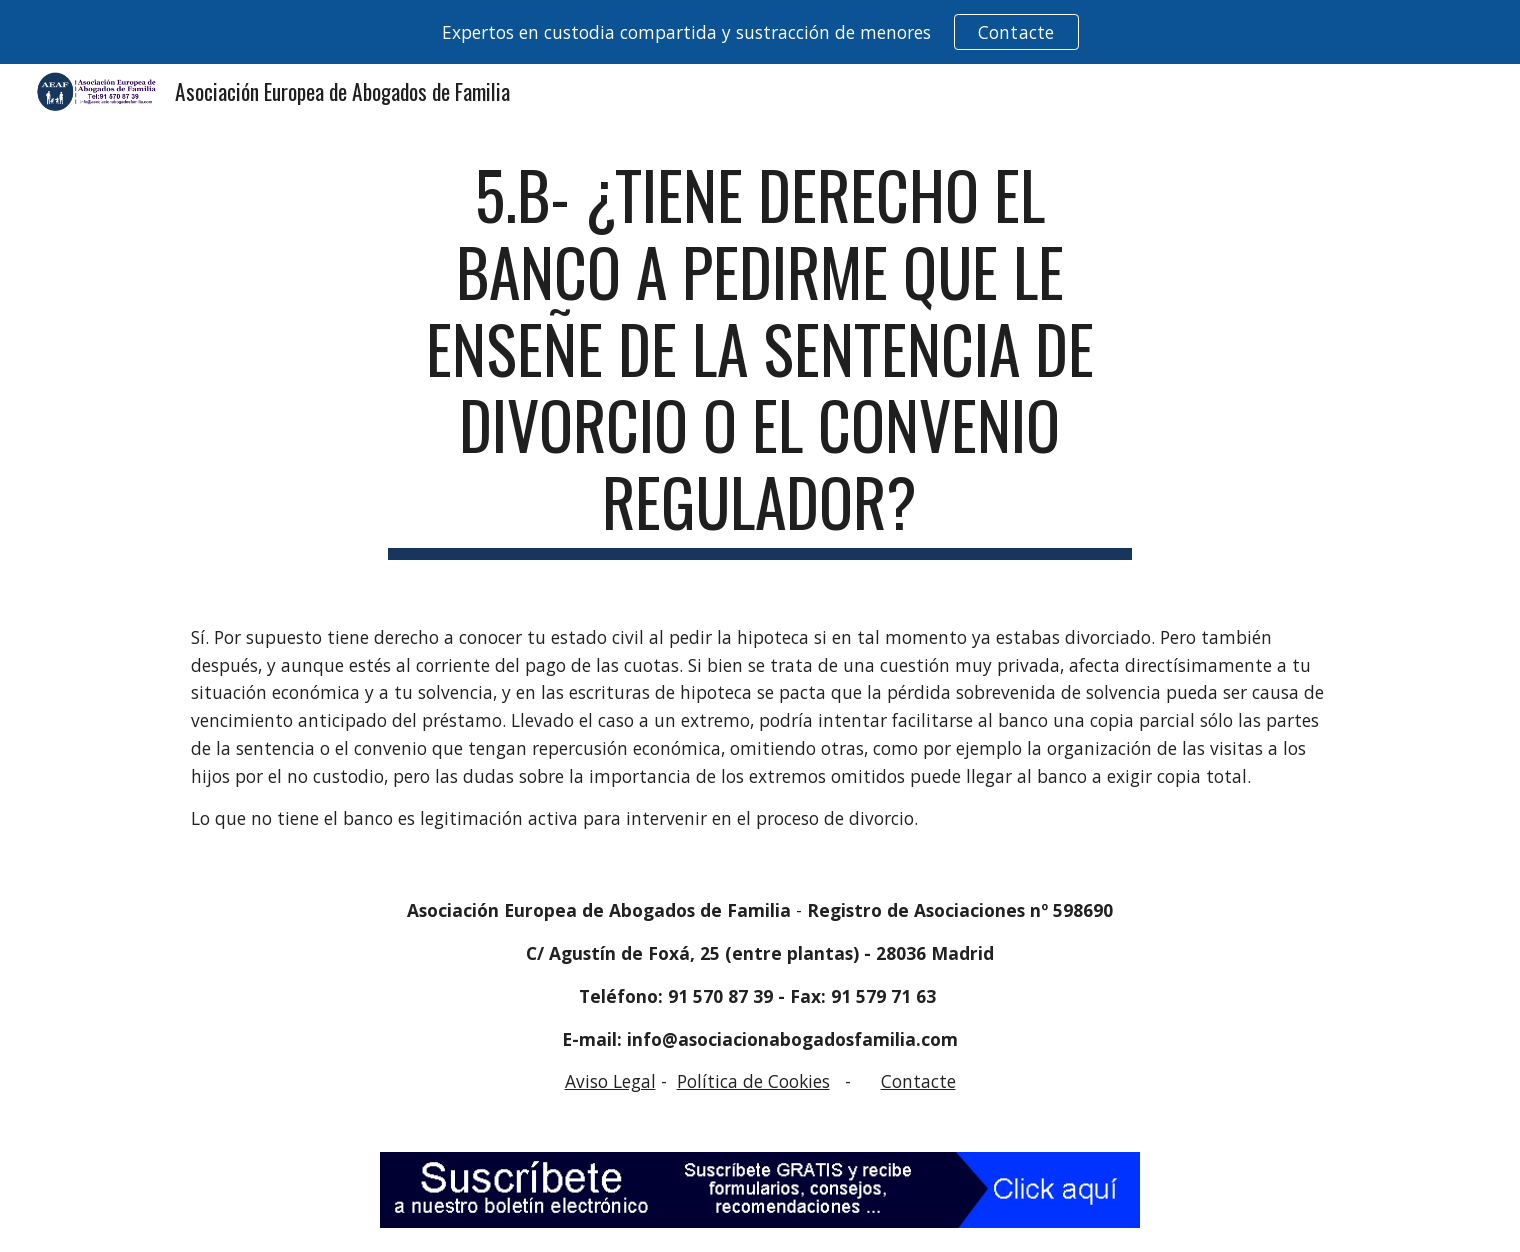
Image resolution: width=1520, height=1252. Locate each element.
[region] (760, 32)
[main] (760, 358)
